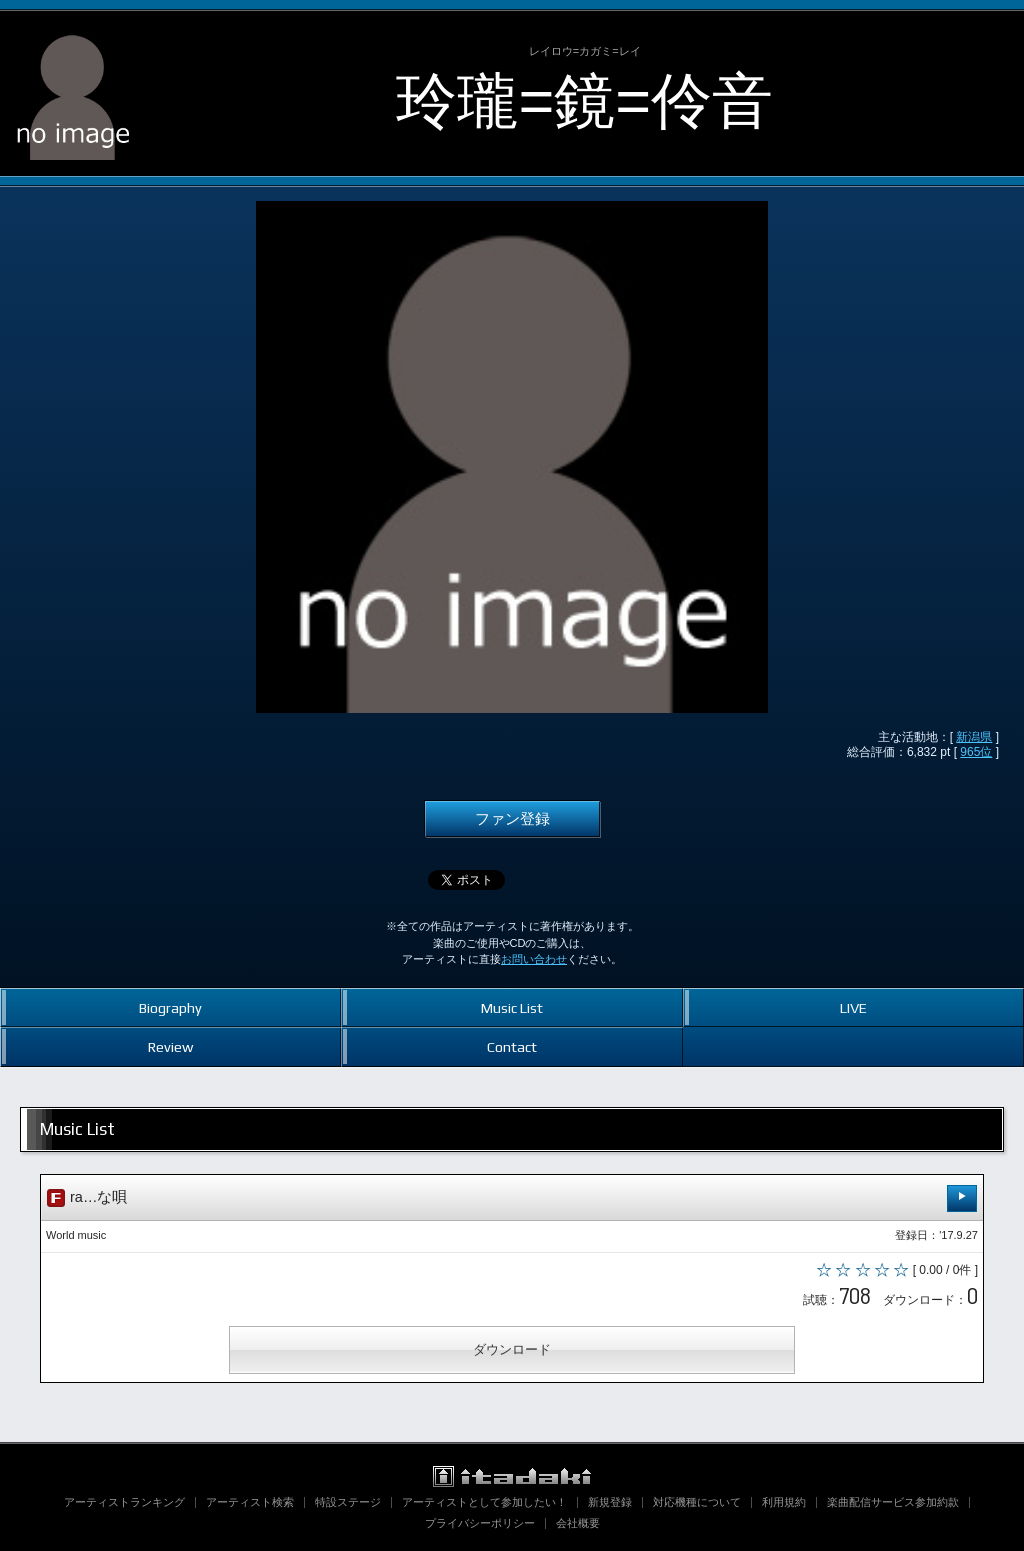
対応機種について (697, 1502)
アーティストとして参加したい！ (484, 1502)
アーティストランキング (124, 1502)
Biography (170, 1007)
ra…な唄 (512, 1198)
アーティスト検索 (250, 1502)
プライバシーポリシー (480, 1523)
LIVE (853, 1007)
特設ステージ (348, 1502)
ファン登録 (512, 819)
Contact (512, 1046)
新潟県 (974, 737)
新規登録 (610, 1502)
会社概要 (578, 1523)
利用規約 (784, 1502)
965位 (976, 752)
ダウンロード (512, 1349)
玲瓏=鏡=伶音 (584, 100)
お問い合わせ (534, 959)
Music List (512, 1007)
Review (170, 1046)
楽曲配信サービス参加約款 (893, 1502)
